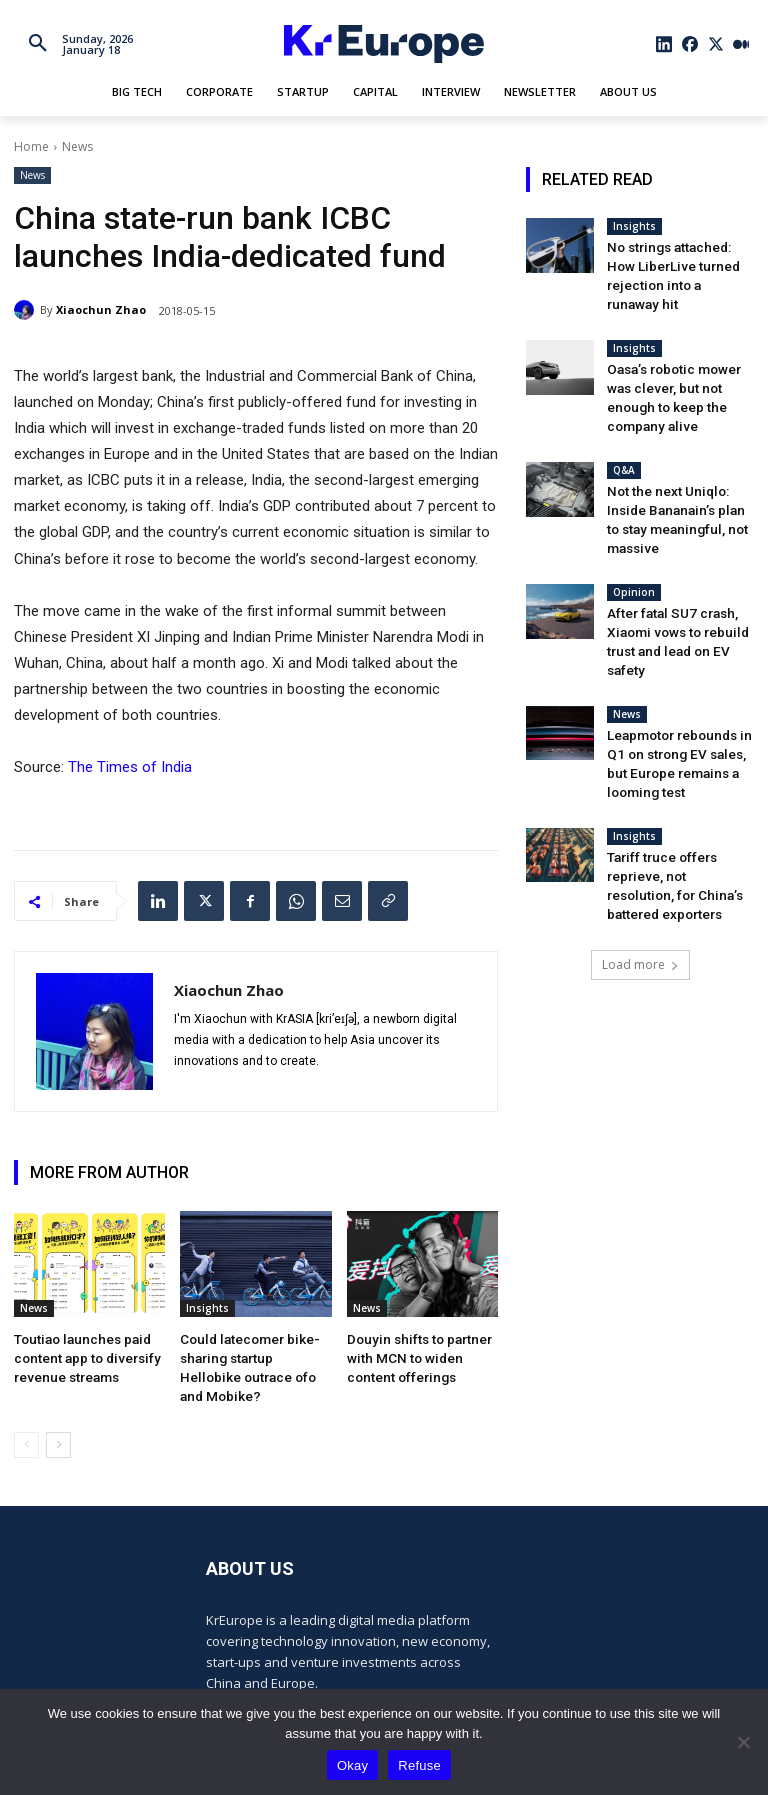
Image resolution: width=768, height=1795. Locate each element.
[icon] (665, 44)
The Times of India (130, 767)
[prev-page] (26, 1419)
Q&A (624, 436)
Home (31, 146)
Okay (352, 1765)
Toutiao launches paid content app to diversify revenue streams (80, 1355)
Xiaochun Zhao (101, 309)
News (77, 146)
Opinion (634, 532)
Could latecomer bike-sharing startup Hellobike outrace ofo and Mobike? (249, 1355)
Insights (207, 1308)
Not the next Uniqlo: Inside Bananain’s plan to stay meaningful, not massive (679, 473)
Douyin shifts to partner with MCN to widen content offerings (421, 1355)
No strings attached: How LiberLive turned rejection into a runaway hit (677, 263)
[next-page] (58, 1419)
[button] (38, 44)
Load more (640, 878)
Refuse (419, 1765)
